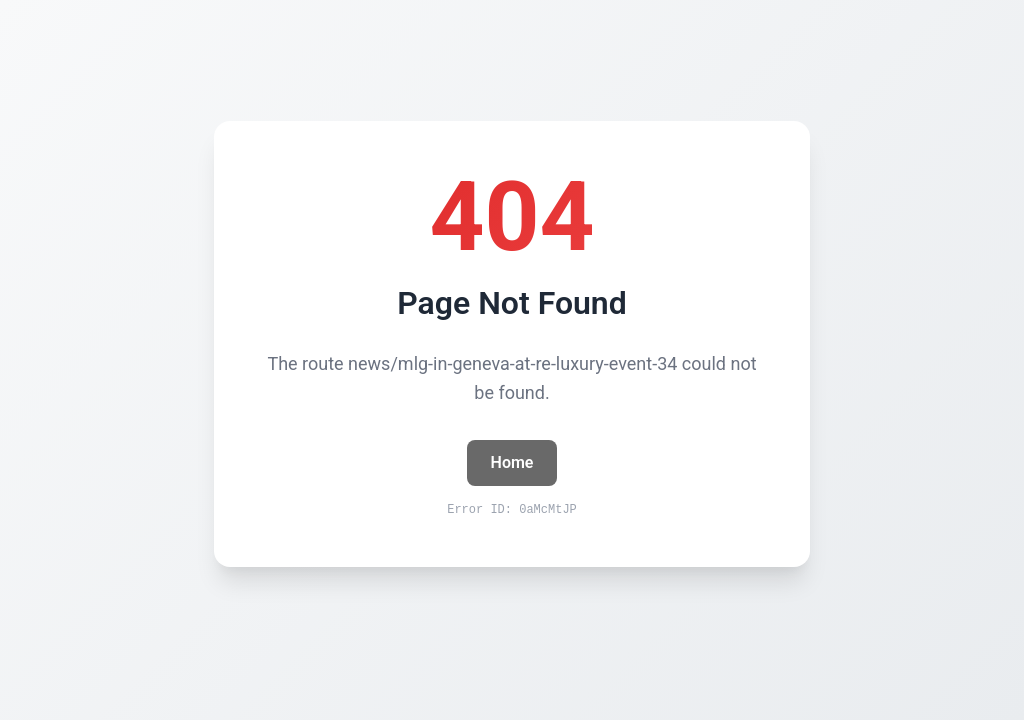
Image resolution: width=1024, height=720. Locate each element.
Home (512, 462)
